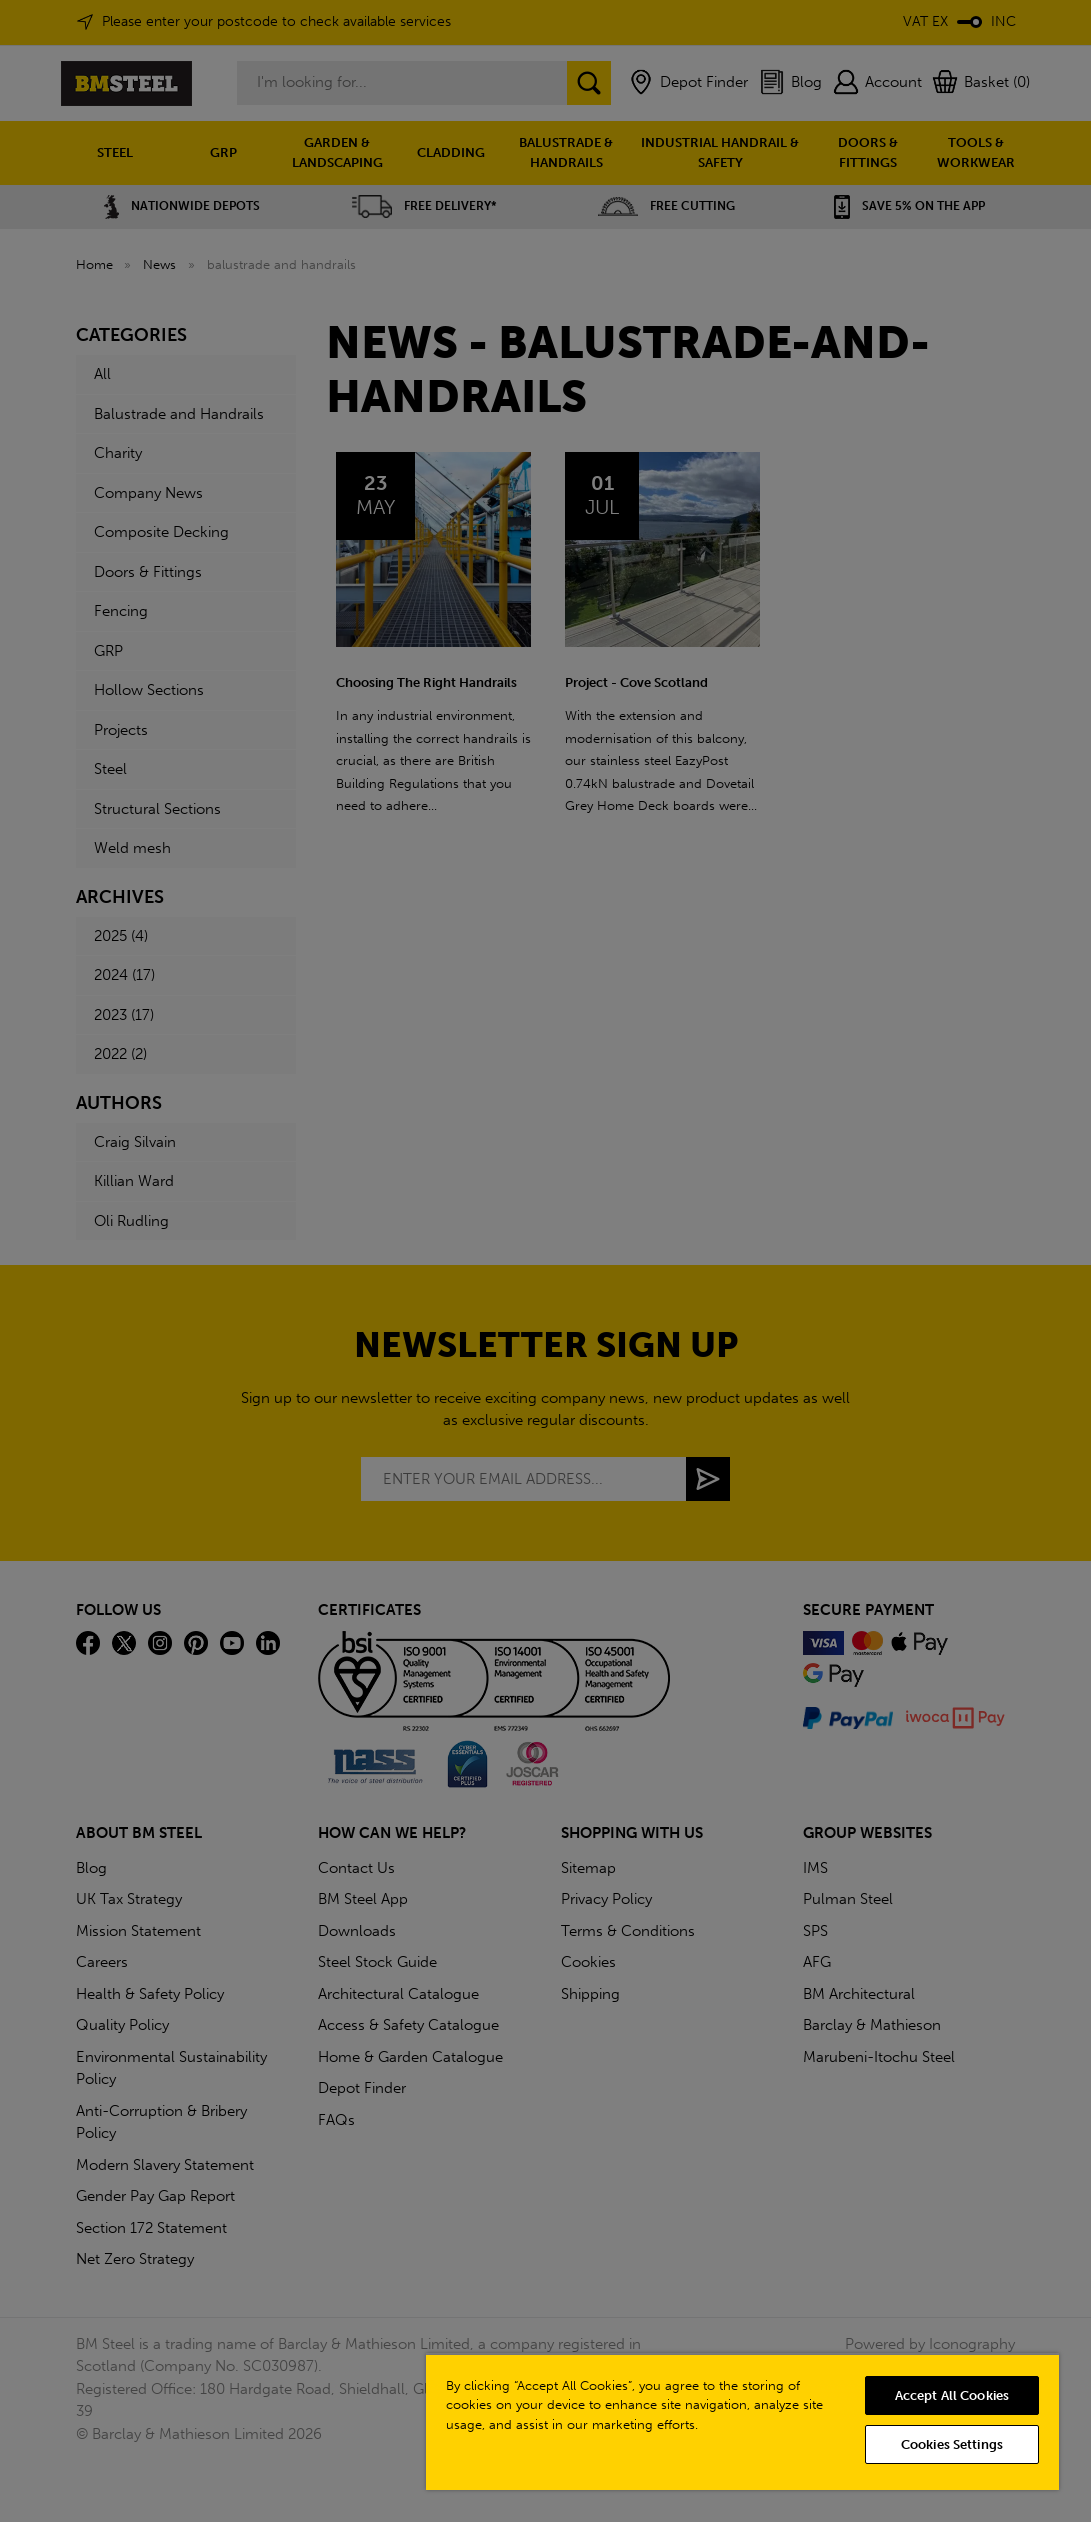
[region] (742, 2421)
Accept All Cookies (952, 2395)
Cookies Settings (952, 2444)
